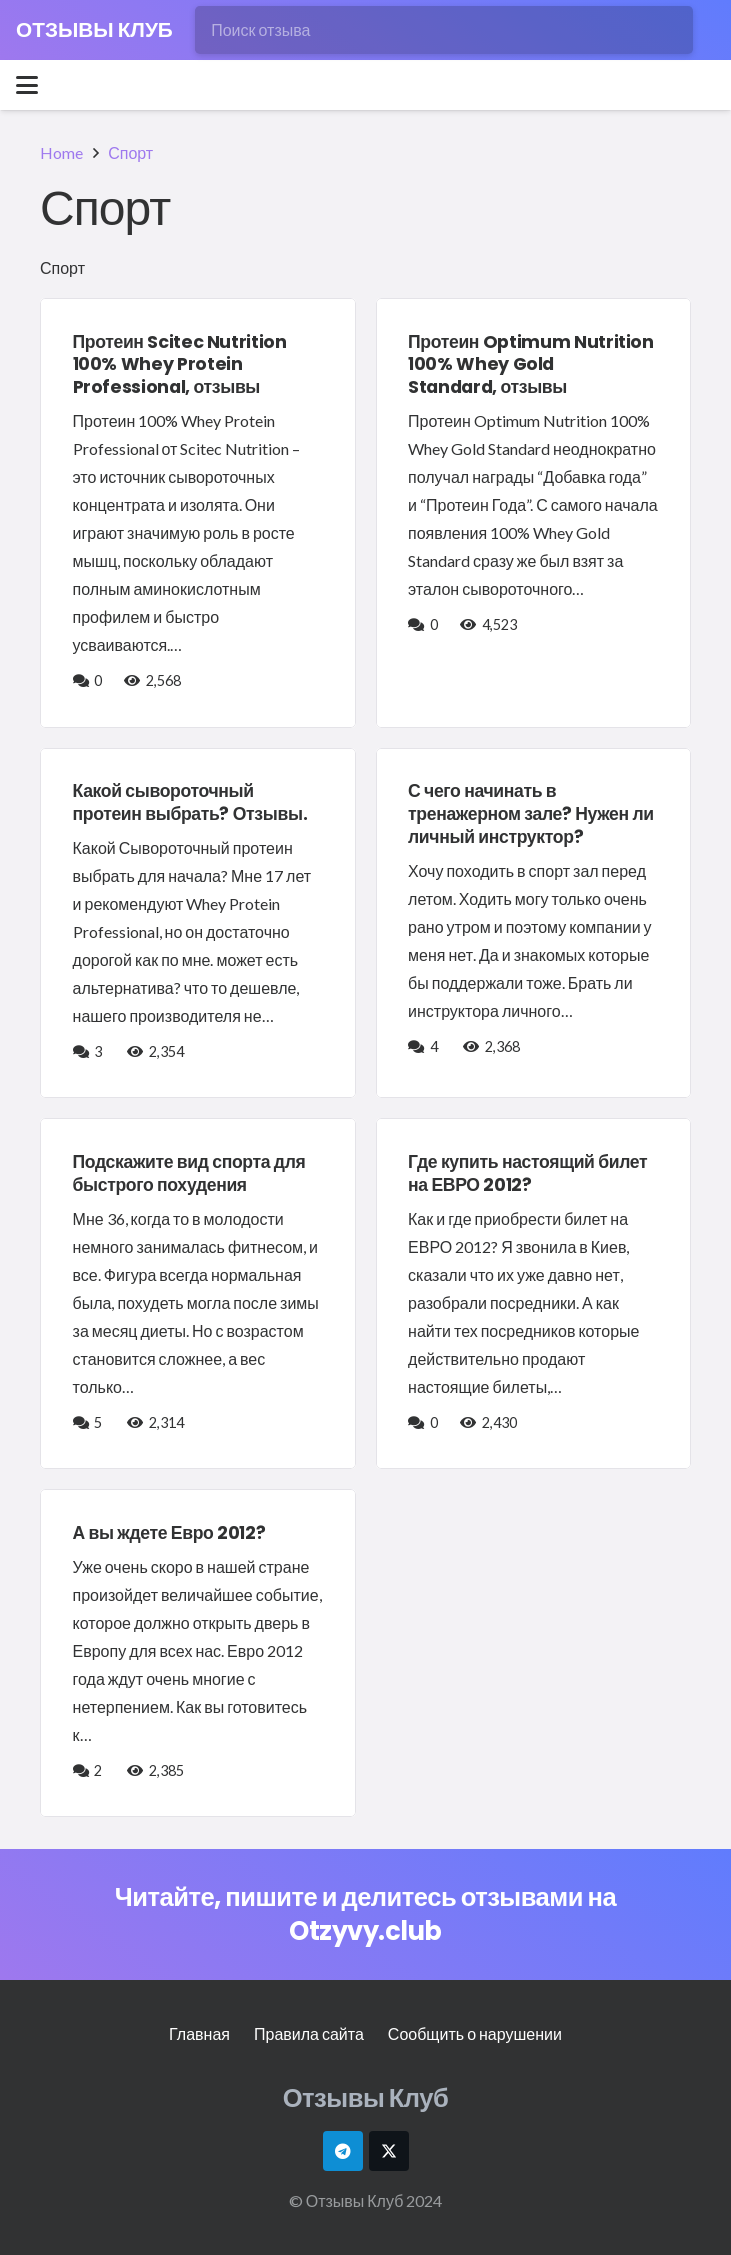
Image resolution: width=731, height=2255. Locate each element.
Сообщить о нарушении (475, 2033)
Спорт (130, 152)
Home (61, 152)
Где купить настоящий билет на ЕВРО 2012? (527, 1173)
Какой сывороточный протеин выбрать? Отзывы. (190, 802)
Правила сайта (309, 2033)
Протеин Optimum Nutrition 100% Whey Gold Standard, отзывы (531, 365)
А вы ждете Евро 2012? (169, 1533)
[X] (389, 2151)
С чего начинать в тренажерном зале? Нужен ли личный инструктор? (531, 814)
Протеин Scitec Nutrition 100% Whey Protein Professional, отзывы (180, 365)
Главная (199, 2033)
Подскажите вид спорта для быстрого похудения (189, 1173)
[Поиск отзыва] (443, 30)
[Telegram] (343, 2151)
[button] (27, 85)
